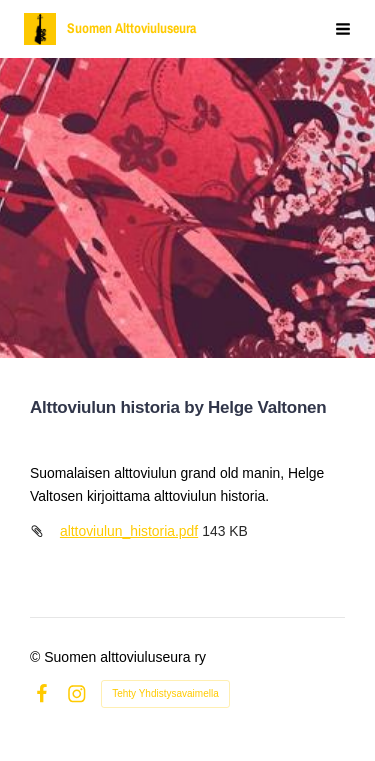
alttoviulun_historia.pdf (129, 531)
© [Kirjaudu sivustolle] (37, 657)
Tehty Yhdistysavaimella (165, 693)
